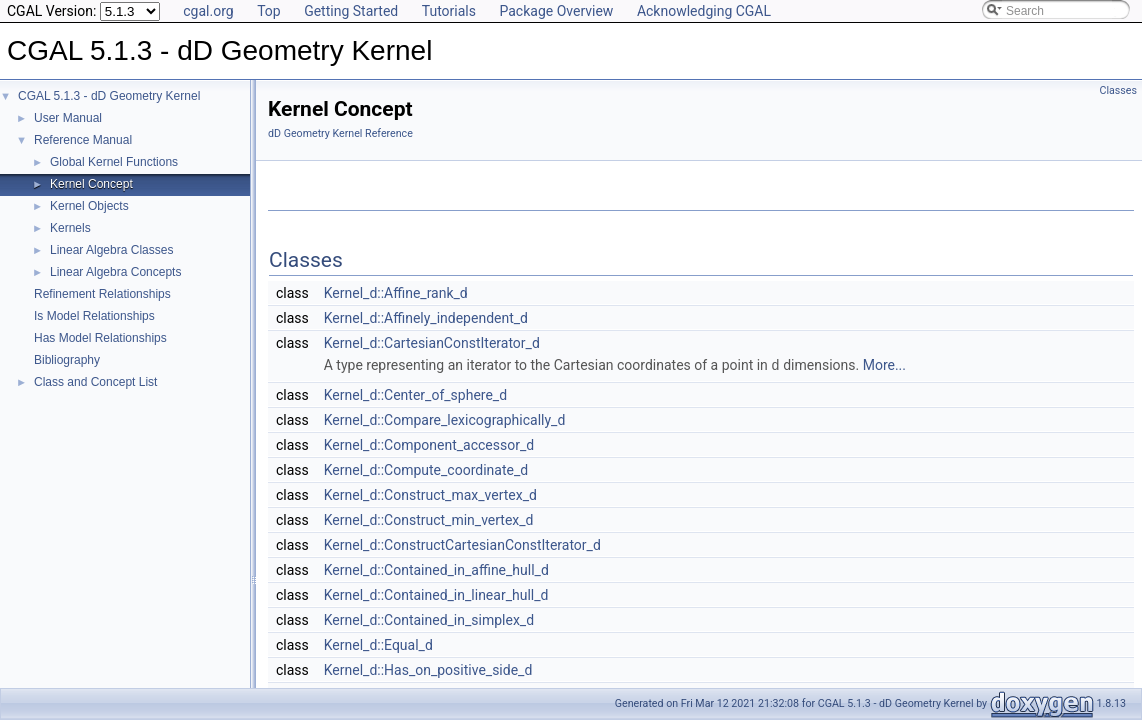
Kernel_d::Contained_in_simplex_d (429, 619)
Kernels (70, 228)
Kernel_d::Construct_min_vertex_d (429, 519)
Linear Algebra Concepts (115, 272)
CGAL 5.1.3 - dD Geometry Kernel (109, 96)
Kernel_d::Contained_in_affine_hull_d (436, 569)
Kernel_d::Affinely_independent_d (426, 318)
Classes (1118, 90)
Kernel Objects (89, 206)
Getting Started (351, 11)
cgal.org (208, 11)
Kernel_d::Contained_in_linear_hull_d (436, 594)
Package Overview (556, 11)
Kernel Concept (91, 184)
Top (269, 11)
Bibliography (67, 360)
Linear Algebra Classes (111, 250)
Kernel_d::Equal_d (378, 644)
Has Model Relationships (100, 338)
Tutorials (449, 11)
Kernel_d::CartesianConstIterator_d (432, 343)
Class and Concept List (95, 382)
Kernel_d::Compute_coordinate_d (426, 469)
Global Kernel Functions (114, 162)
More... (884, 365)
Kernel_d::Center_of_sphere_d (415, 394)
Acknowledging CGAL (704, 11)
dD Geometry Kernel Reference (340, 133)
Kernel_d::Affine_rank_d (396, 293)
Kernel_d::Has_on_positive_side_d (428, 669)
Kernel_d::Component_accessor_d (429, 444)
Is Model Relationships (94, 316)
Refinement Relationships (102, 294)
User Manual (68, 118)
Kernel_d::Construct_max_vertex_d (430, 494)
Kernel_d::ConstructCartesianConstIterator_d (462, 544)
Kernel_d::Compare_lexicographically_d (445, 419)
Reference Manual (83, 140)
